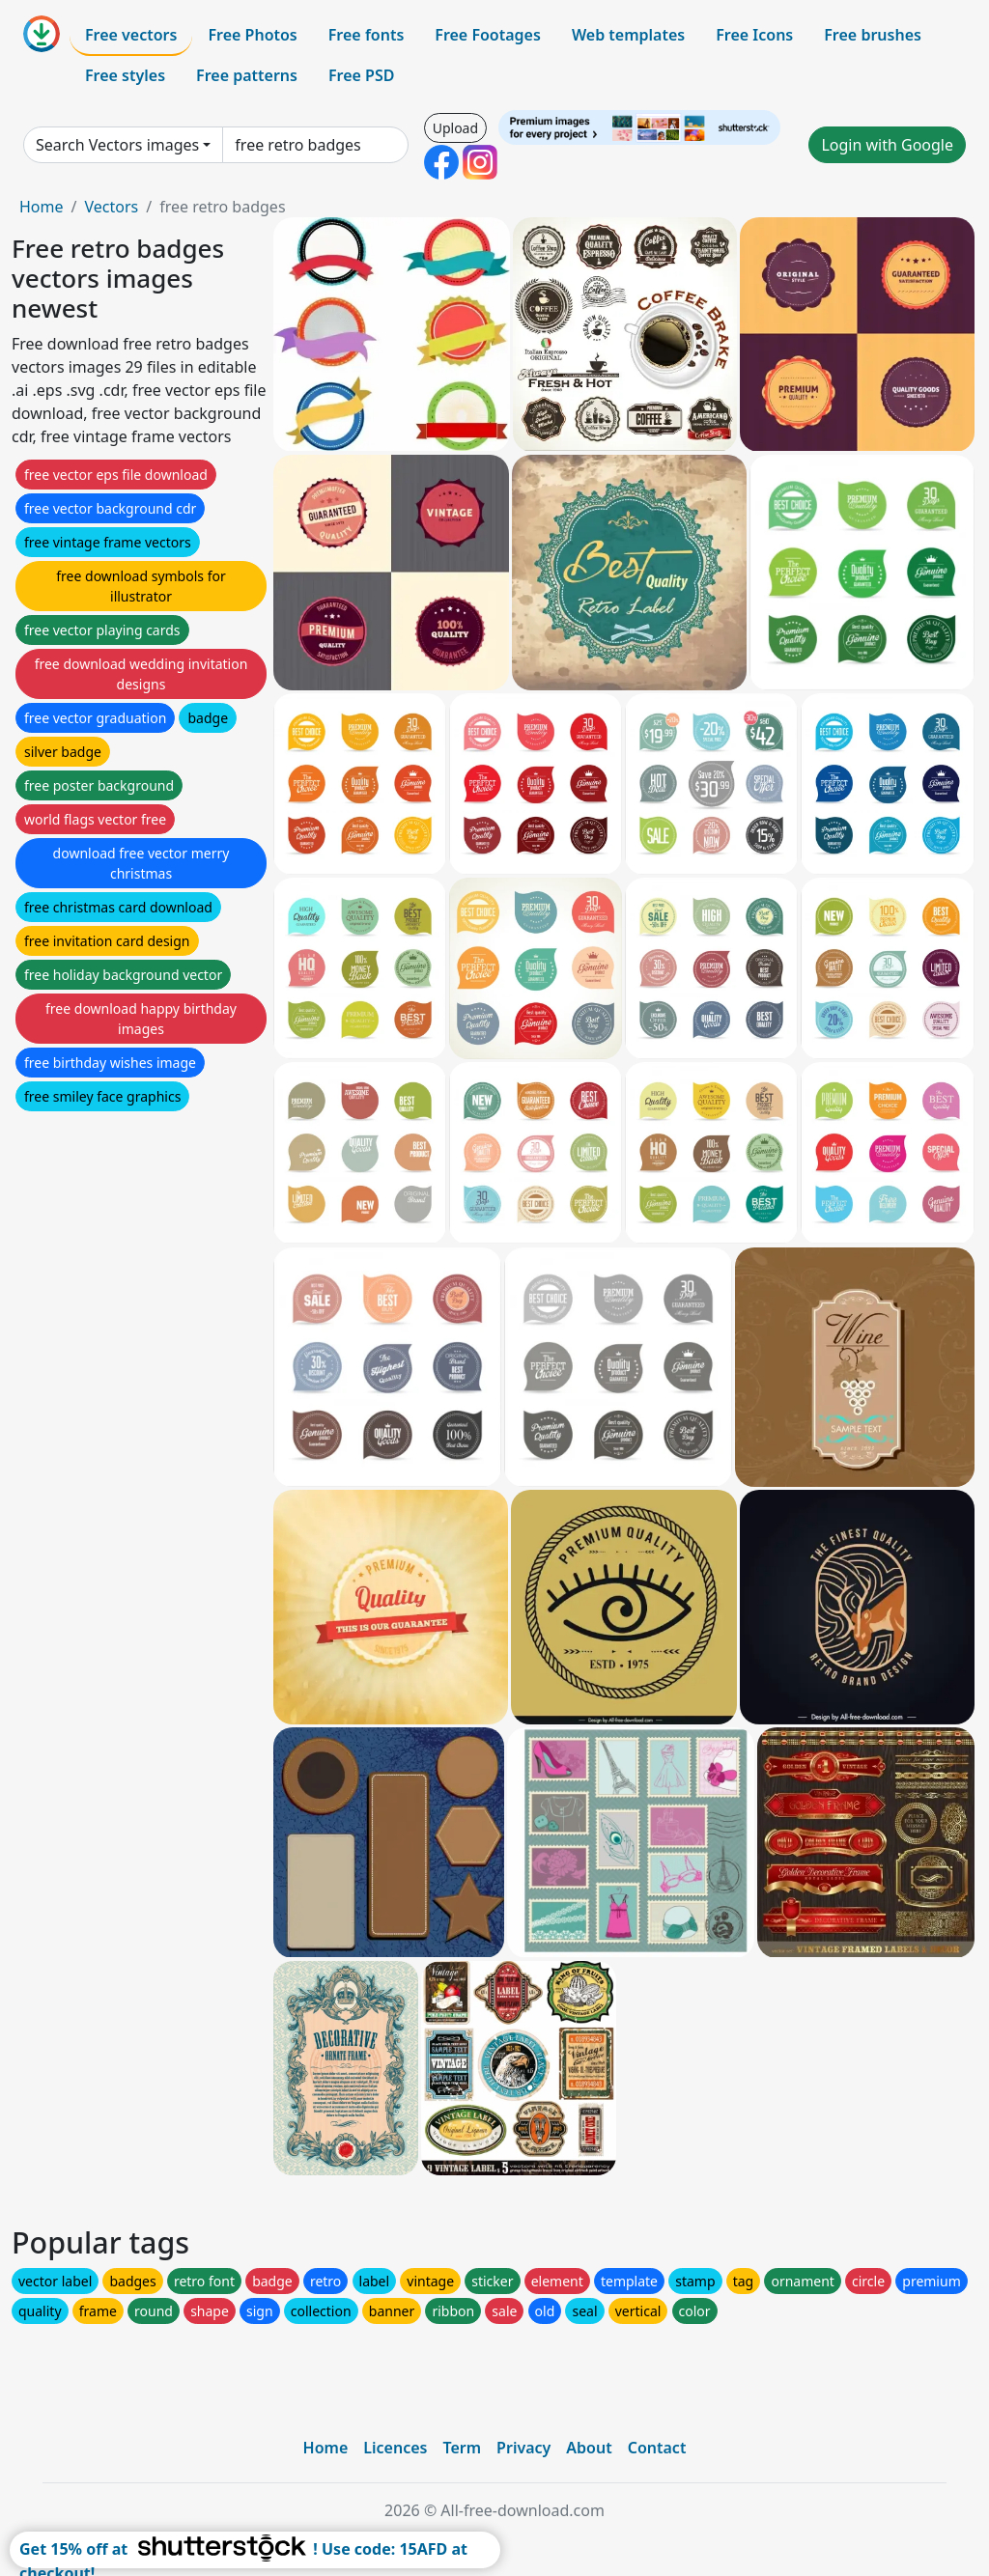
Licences (395, 2447)
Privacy (523, 2447)
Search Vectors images (117, 144)
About (588, 2447)
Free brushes (872, 34)
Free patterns (246, 75)
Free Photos (252, 34)
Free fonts (366, 34)
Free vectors (131, 34)
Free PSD (361, 75)
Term (461, 2447)
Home (41, 206)
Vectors (111, 206)
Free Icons (754, 34)
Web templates (628, 34)
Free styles (125, 75)
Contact (657, 2447)
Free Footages (488, 34)
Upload (455, 128)
